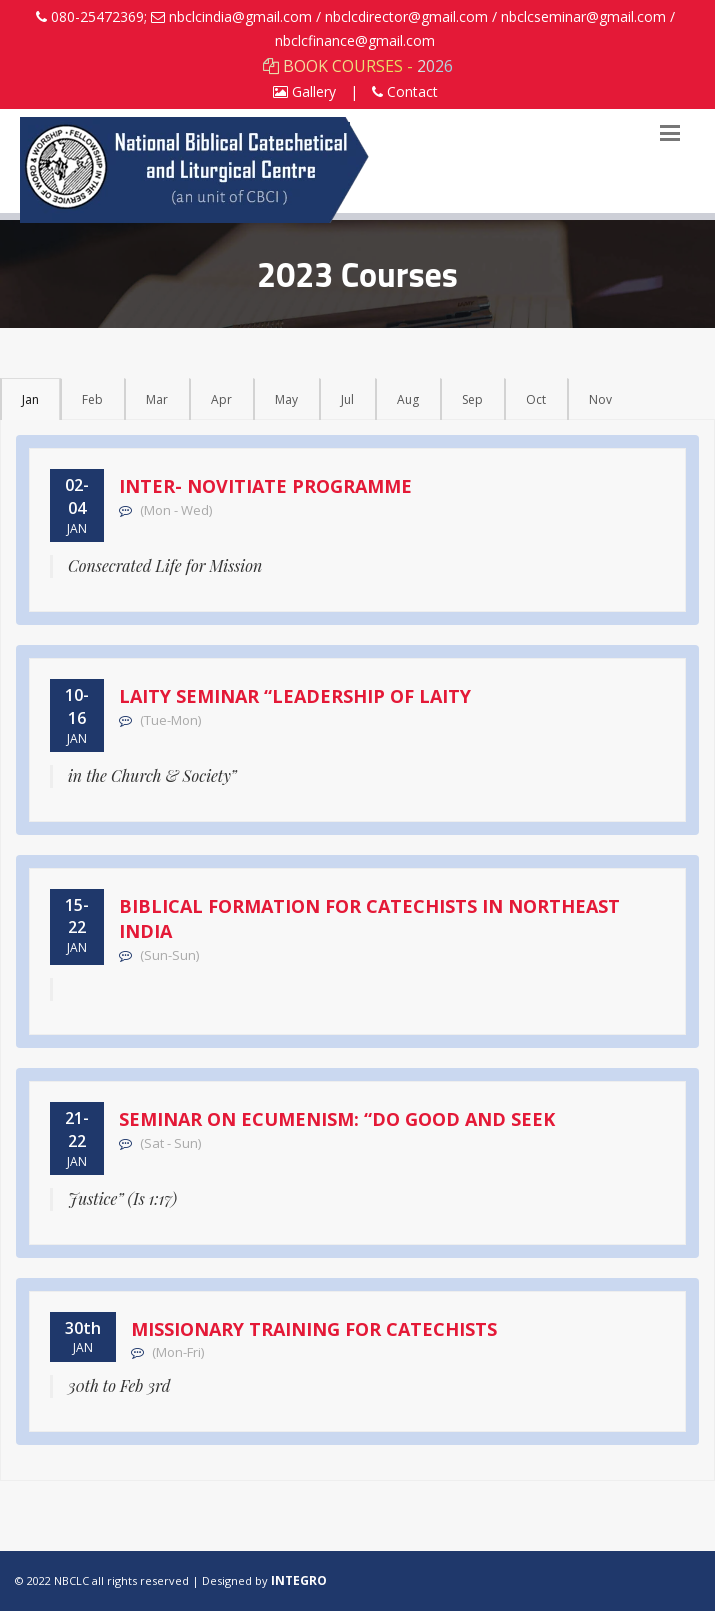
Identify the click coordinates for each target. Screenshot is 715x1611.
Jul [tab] (347, 399)
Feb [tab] (92, 399)
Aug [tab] (408, 399)
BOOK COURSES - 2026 (358, 66)
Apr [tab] (221, 399)
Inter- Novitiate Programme (265, 486)
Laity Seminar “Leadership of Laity (295, 696)
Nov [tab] (600, 399)
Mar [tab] (157, 399)
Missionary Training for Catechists (314, 1329)
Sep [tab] (472, 399)
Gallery (304, 91)
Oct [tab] (536, 399)
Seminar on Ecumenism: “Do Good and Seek (337, 1119)
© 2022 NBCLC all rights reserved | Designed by (143, 1580)
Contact (405, 91)
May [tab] (286, 399)
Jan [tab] (30, 399)
